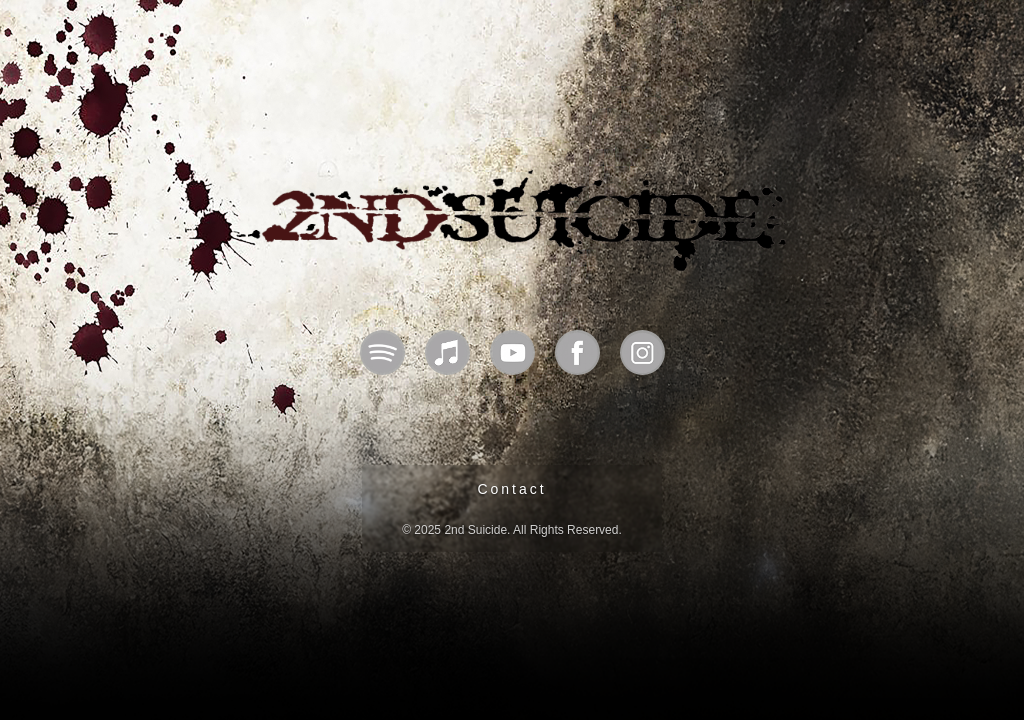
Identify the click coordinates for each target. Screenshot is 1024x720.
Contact (511, 489)
